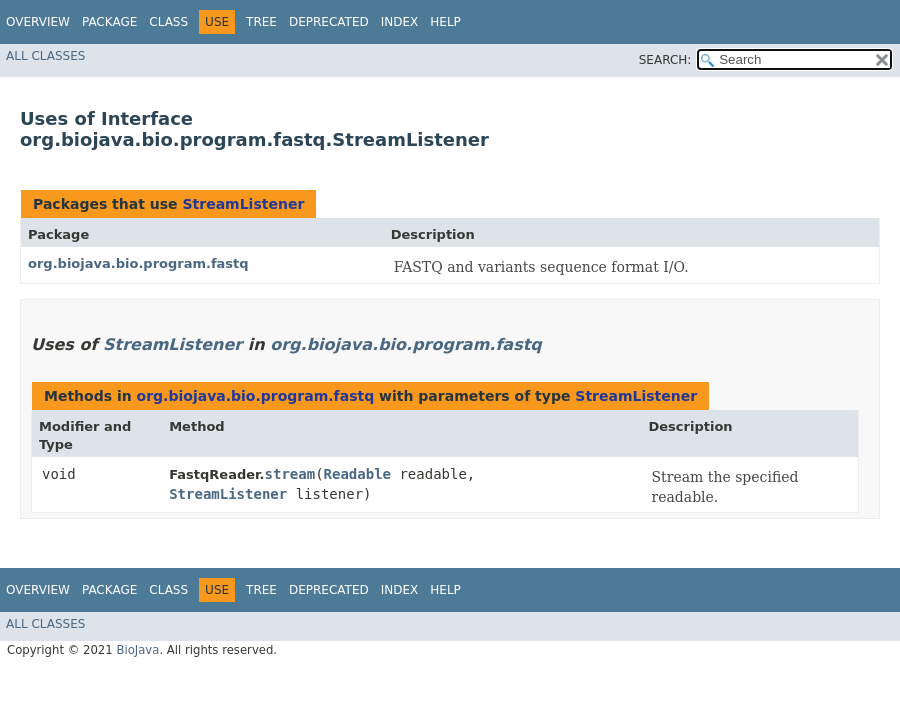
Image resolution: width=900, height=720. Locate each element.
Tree (261, 22)
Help (445, 22)
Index (400, 22)
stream (290, 474)
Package (109, 22)
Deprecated (329, 22)
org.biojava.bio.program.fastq (138, 263)
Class (168, 22)
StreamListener (243, 204)
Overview (38, 22)
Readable (357, 474)
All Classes (45, 56)
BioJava (137, 650)
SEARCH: (665, 60)
